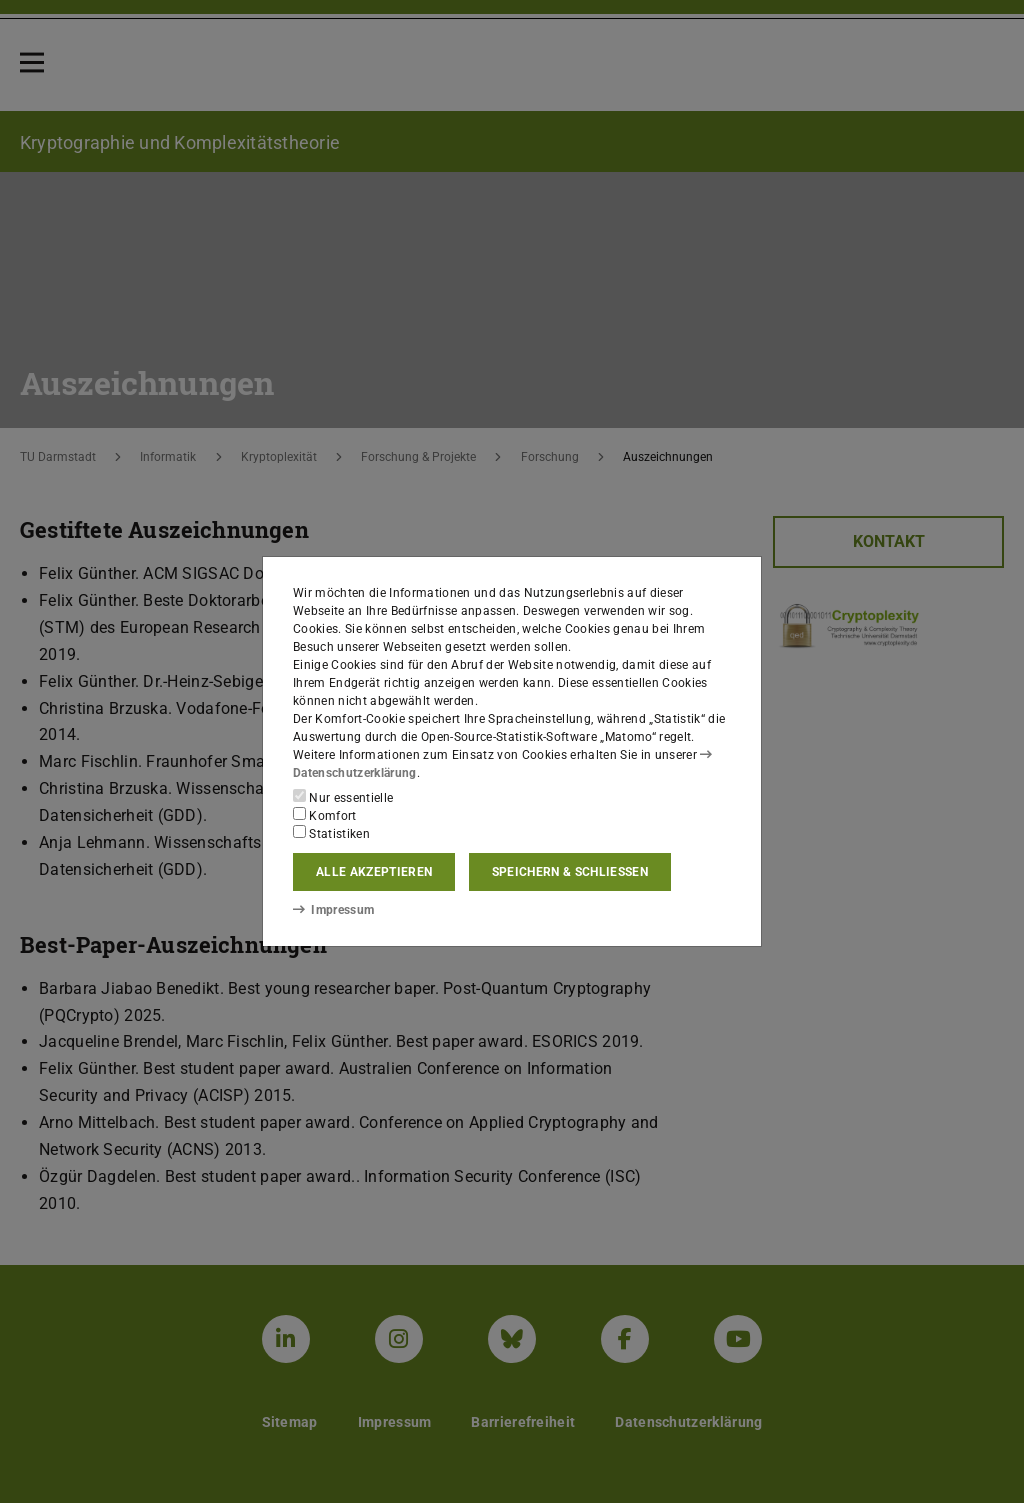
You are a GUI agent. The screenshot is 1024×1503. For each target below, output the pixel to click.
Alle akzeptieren (374, 872)
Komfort (325, 815)
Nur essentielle (343, 797)
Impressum (333, 910)
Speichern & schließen (570, 872)
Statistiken (331, 833)
